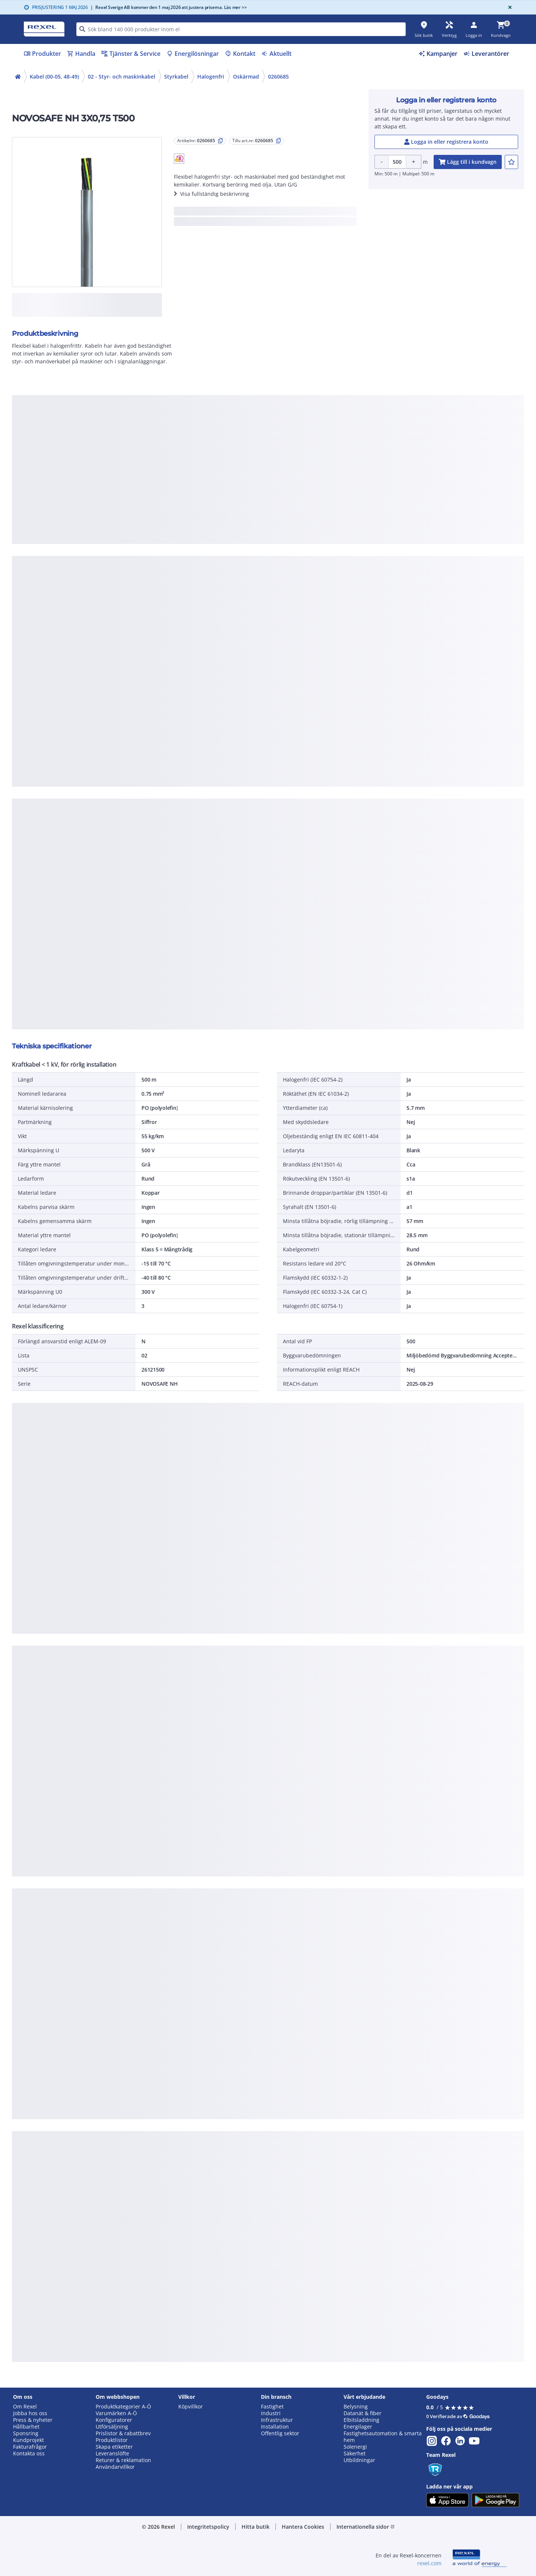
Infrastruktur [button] (277, 2420)
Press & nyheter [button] (32, 2420)
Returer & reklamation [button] (123, 2460)
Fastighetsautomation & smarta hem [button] (383, 2436)
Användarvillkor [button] (115, 2467)
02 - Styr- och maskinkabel (121, 76)
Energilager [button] (358, 2426)
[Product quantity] (397, 162)
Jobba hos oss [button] (30, 2413)
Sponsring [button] (25, 2433)
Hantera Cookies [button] (303, 2526)
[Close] (508, 7)
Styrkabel (176, 76)
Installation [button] (275, 2426)
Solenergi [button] (355, 2446)
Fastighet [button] (272, 2406)
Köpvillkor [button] (190, 2406)
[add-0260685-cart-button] (468, 162)
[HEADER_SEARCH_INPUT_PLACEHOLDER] (241, 29)
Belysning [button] (356, 2406)
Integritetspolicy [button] (208, 2526)
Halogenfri (210, 76)
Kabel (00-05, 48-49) (54, 76)
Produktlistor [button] (112, 2440)
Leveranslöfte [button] (112, 2453)
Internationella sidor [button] (365, 2526)
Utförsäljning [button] (112, 2426)
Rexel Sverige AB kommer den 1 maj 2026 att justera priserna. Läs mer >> (168, 7)
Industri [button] (271, 2413)
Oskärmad (246, 76)
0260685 (278, 76)
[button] (179, 158)
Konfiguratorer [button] (114, 2420)
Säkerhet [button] (355, 2453)
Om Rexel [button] (25, 2406)
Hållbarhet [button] (26, 2426)
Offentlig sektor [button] (280, 2433)
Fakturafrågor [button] (30, 2446)
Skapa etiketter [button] (114, 2446)
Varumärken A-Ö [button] (116, 2413)
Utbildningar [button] (359, 2460)
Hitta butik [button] (255, 2526)
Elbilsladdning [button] (361, 2420)
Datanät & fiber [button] (363, 2413)
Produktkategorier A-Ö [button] (123, 2406)
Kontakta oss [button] (29, 2453)
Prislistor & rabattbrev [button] (123, 2433)
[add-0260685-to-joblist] (511, 162)
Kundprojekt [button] (28, 2440)
